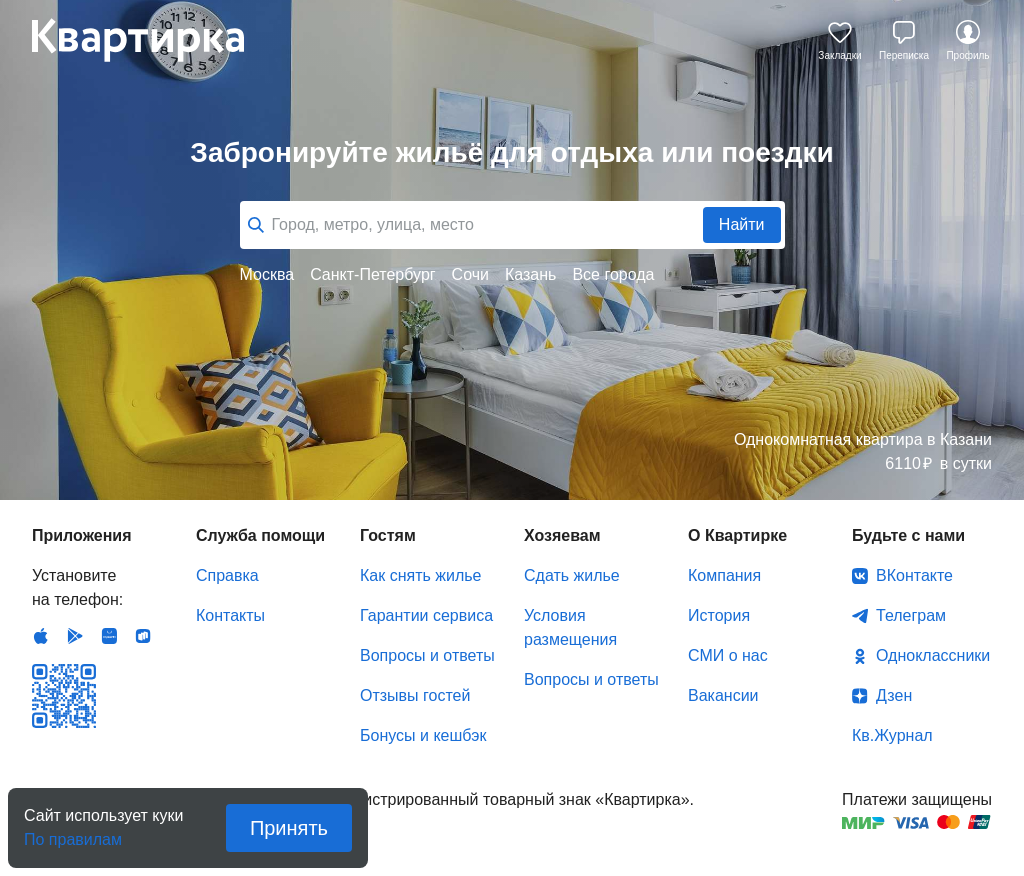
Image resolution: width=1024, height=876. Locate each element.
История (719, 615)
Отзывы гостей (415, 695)
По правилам (73, 833)
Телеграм (911, 615)
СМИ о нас (728, 655)
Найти (742, 224)
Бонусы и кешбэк (423, 735)
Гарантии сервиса (426, 615)
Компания (724, 575)
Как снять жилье (420, 575)
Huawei (109, 636)
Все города (613, 274)
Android (75, 636)
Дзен (894, 695)
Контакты (230, 615)
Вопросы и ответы (427, 655)
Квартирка (152, 40)
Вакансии (723, 695)
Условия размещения (570, 627)
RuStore (143, 636)
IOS (41, 636)
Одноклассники (933, 655)
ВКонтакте (914, 575)
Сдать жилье (572, 575)
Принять (289, 828)
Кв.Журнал (892, 735)
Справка (227, 575)
